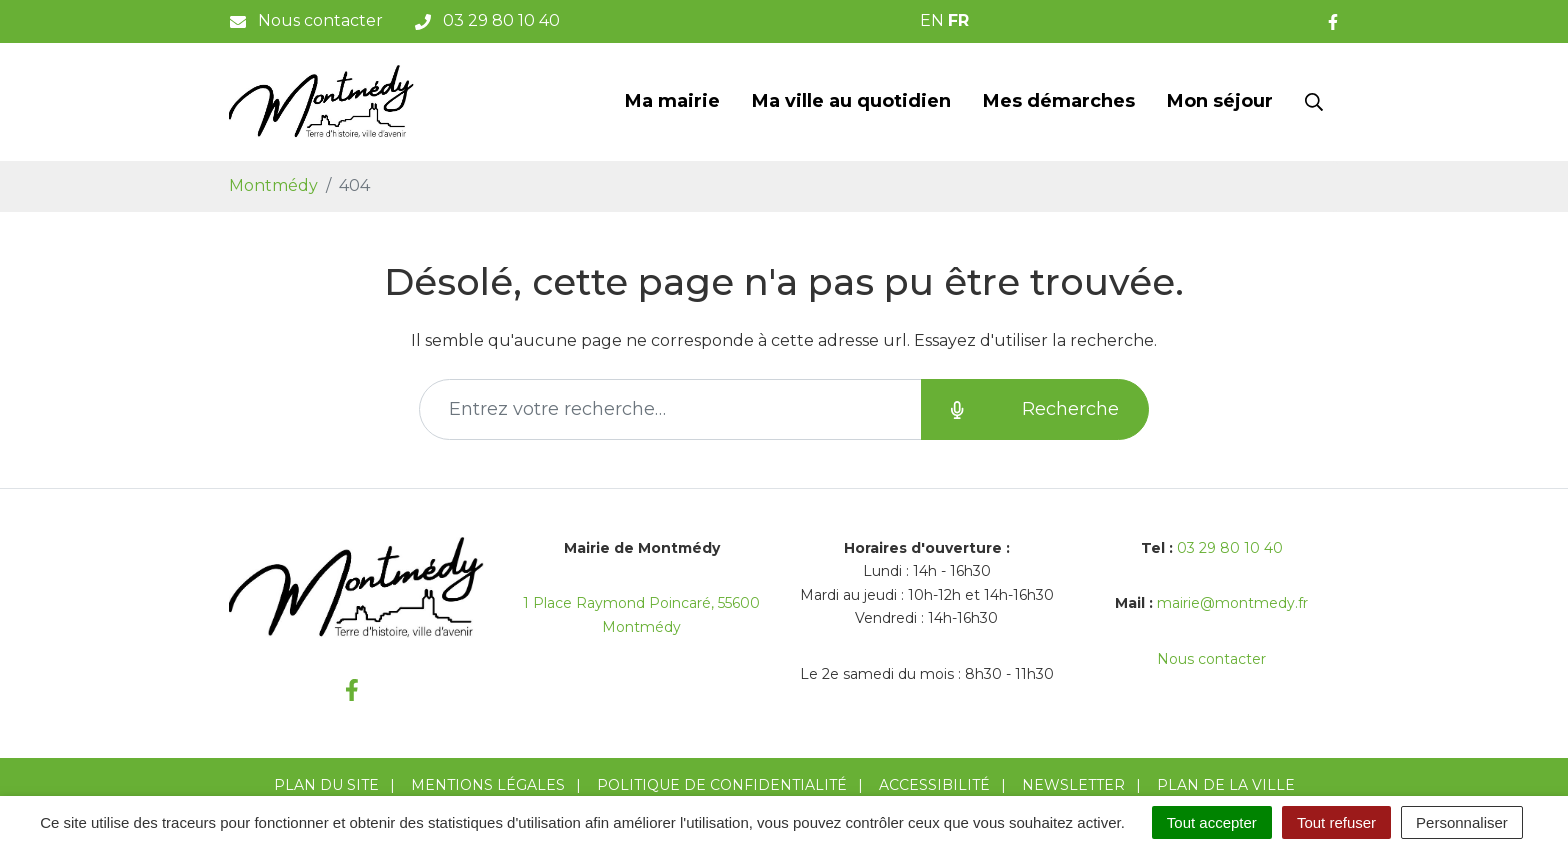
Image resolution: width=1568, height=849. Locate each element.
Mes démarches (1059, 101)
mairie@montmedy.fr (1232, 603)
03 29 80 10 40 (1230, 548)
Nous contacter (1211, 659)
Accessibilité (934, 785)
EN (932, 20)
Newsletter (1073, 785)
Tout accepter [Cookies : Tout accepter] (1212, 822)
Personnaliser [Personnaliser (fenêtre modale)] (1462, 822)
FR (958, 20)
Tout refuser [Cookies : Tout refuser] (1336, 822)
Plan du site (326, 785)
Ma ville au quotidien (851, 101)
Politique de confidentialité (722, 785)
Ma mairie (672, 101)
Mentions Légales (488, 785)
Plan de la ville (1226, 785)
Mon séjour (1220, 101)
